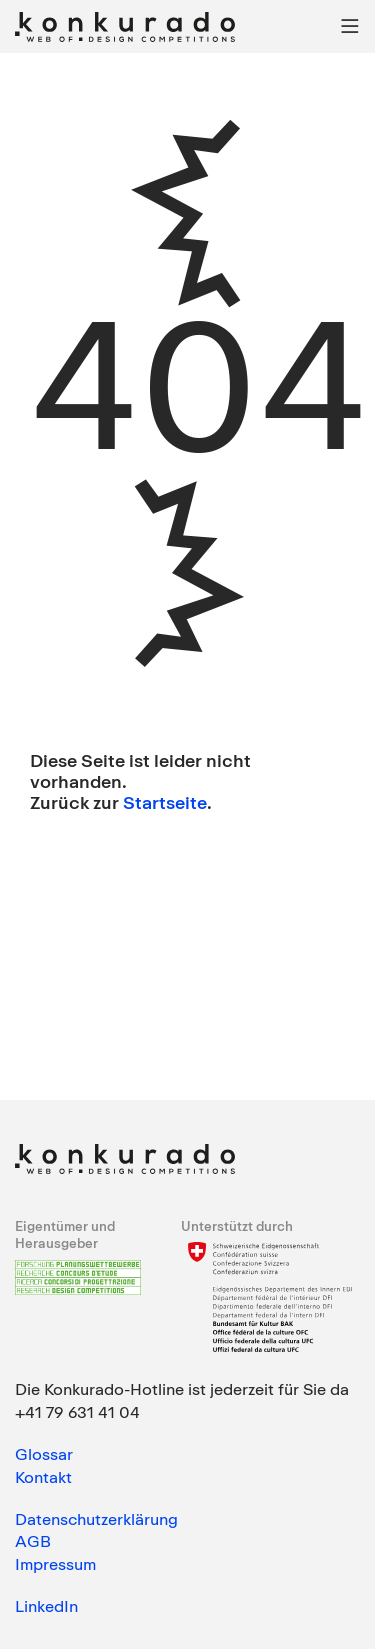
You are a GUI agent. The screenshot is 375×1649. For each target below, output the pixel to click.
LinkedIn (46, 1606)
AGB (33, 1541)
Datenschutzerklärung (96, 1519)
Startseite (165, 802)
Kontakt (43, 1477)
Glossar (44, 1454)
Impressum (55, 1564)
